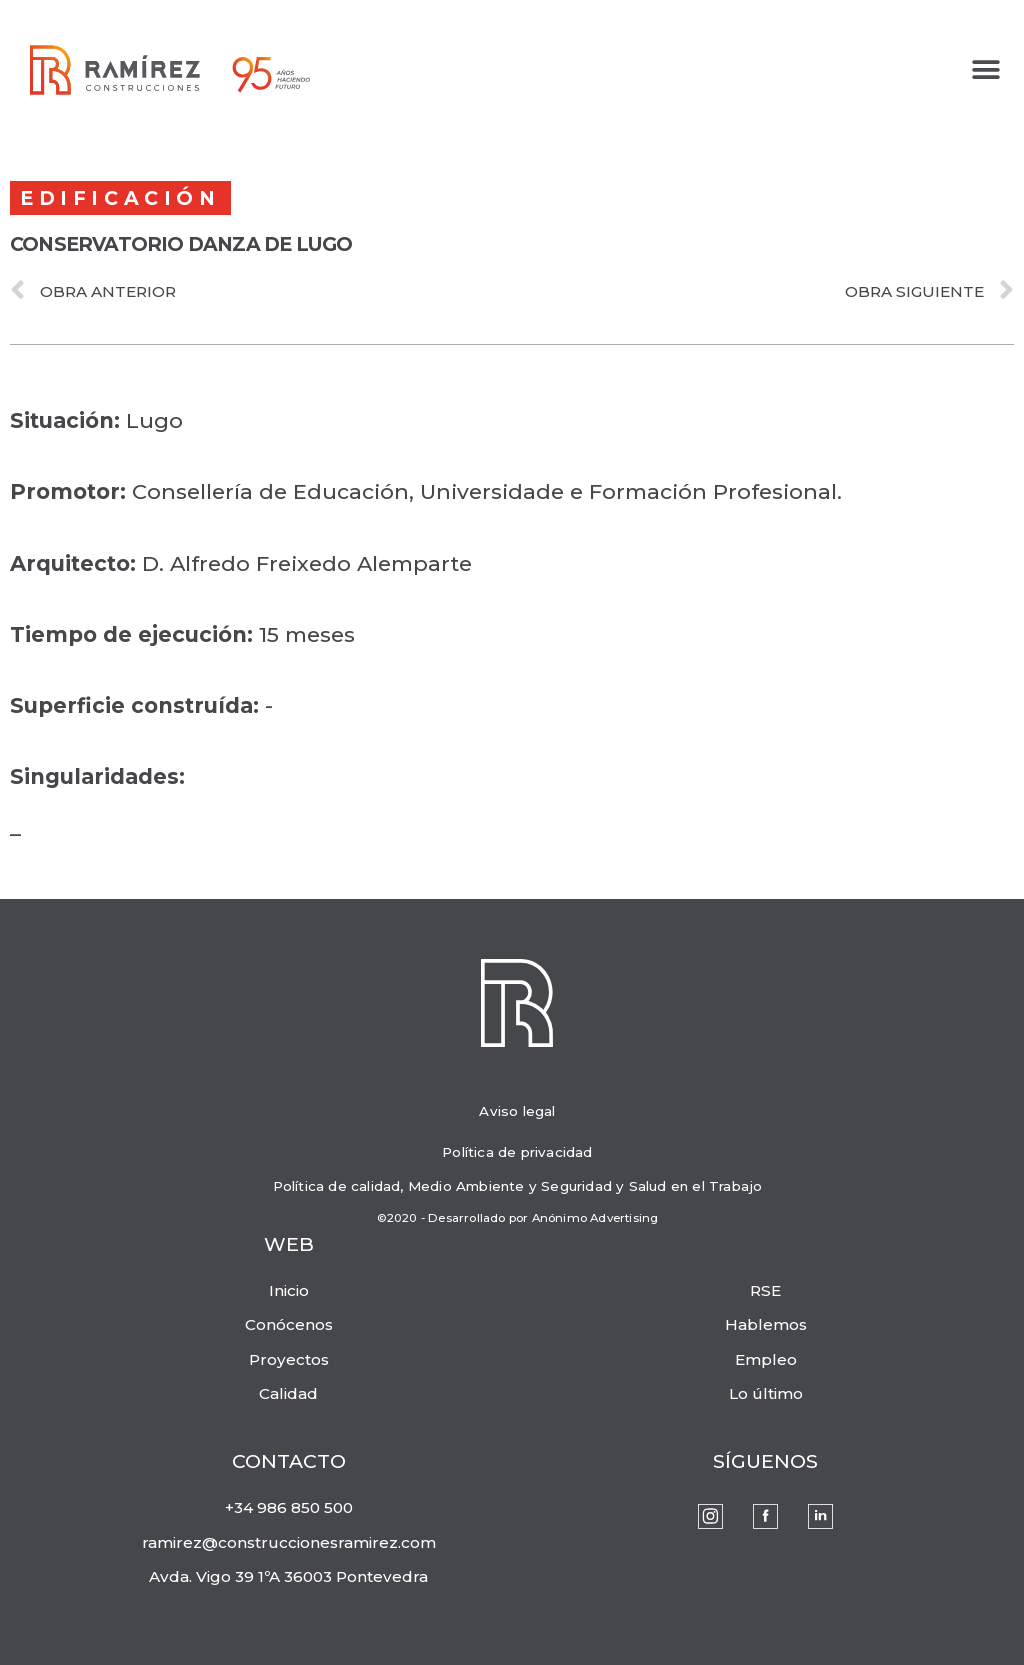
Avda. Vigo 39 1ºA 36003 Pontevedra (288, 1576)
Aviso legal (517, 1111)
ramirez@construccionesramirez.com (289, 1542)
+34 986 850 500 (289, 1507)
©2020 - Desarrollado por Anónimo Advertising (518, 1218)
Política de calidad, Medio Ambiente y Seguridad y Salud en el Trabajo (518, 1186)
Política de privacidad (517, 1152)
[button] (986, 70)
